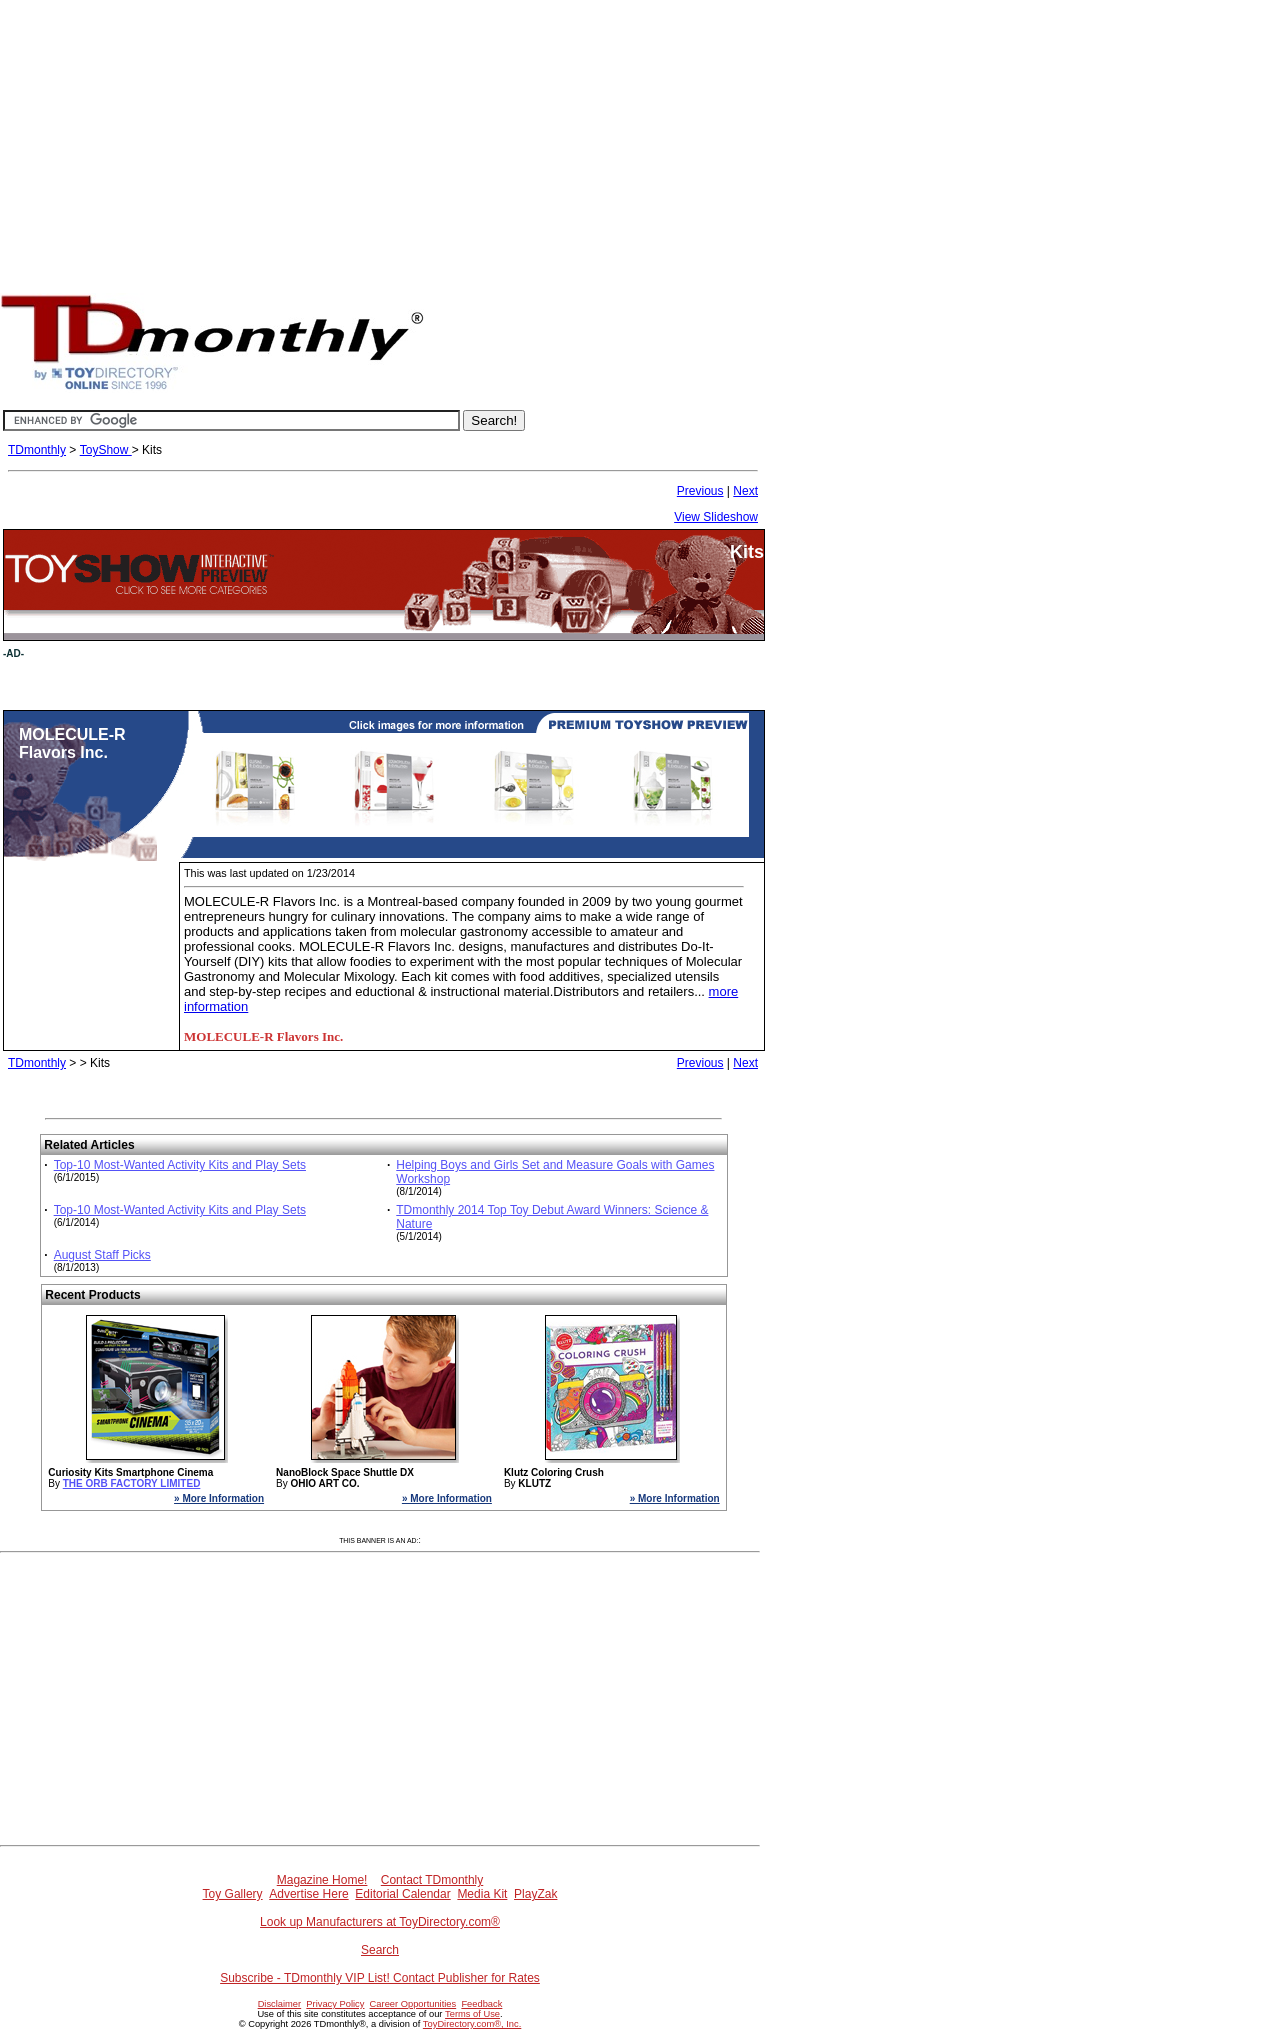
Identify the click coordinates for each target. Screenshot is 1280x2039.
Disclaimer (280, 2004)
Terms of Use (472, 2014)
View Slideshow (716, 517)
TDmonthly (37, 450)
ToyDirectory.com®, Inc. (472, 2024)
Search (380, 1950)
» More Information (219, 1498)
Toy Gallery (233, 1894)
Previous (700, 491)
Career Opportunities (413, 2004)
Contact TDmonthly (432, 1880)
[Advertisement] (640, 140)
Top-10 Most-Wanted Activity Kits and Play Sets (180, 1165)
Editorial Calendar (402, 1894)
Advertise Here (308, 1894)
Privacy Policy (335, 2004)
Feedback (481, 2004)
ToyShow (106, 450)
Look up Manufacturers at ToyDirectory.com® (380, 1922)
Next (745, 491)
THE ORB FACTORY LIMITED (132, 1483)
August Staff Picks (102, 1255)
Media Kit (482, 1894)
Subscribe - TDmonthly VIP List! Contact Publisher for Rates (380, 1978)
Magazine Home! (322, 1880)
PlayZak (535, 1894)
